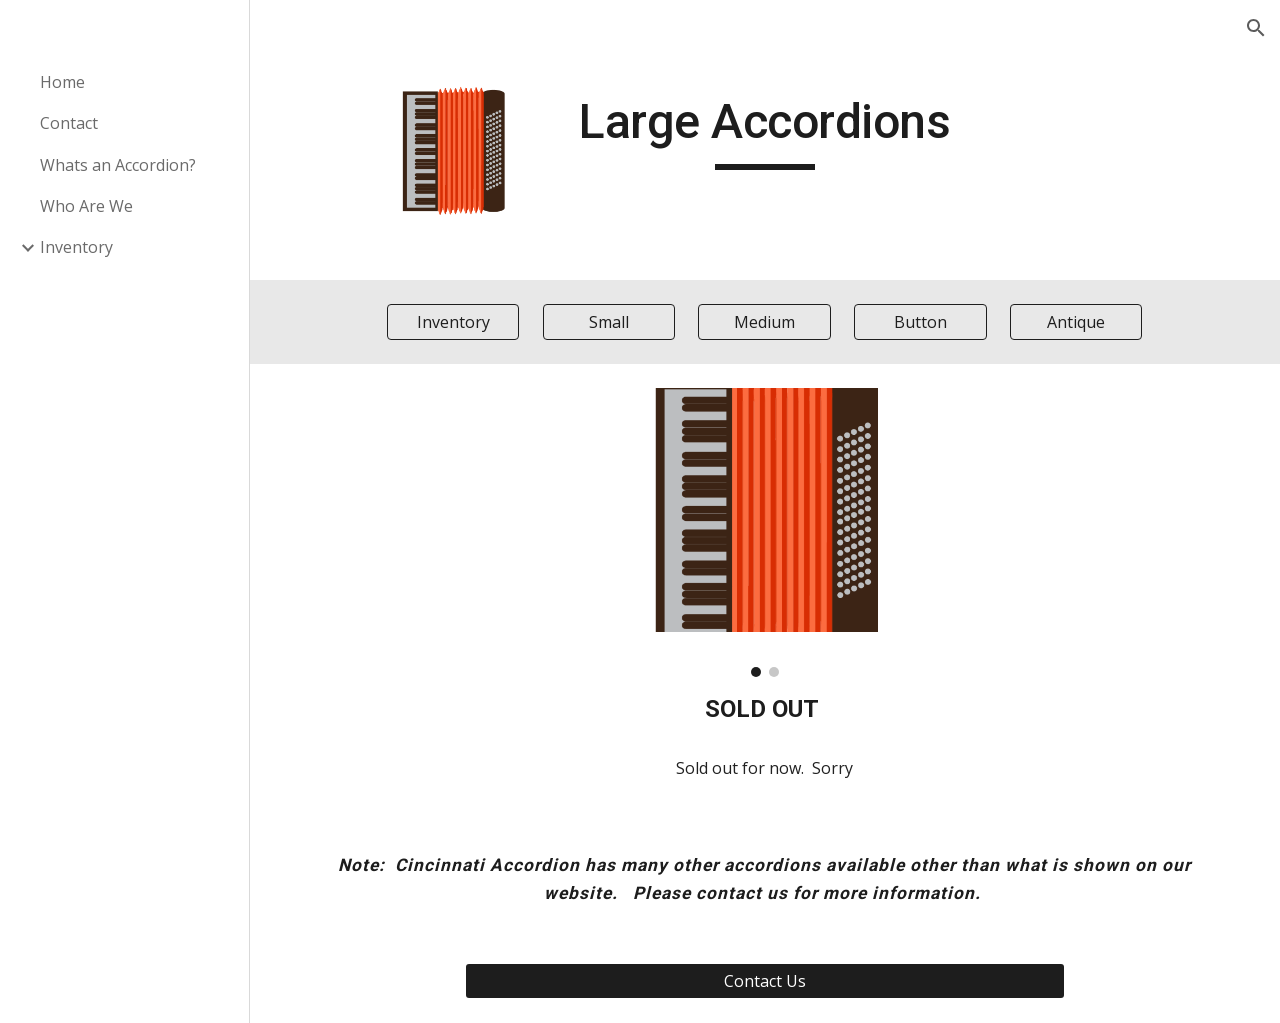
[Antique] (1076, 322)
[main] (765, 131)
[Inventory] (454, 322)
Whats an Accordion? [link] (118, 165)
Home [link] (62, 82)
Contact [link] (69, 123)
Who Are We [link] (86, 206)
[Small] (609, 322)
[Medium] (765, 322)
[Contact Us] (764, 981)
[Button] (920, 322)
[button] (1256, 28)
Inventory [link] (76, 247)
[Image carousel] (765, 532)
